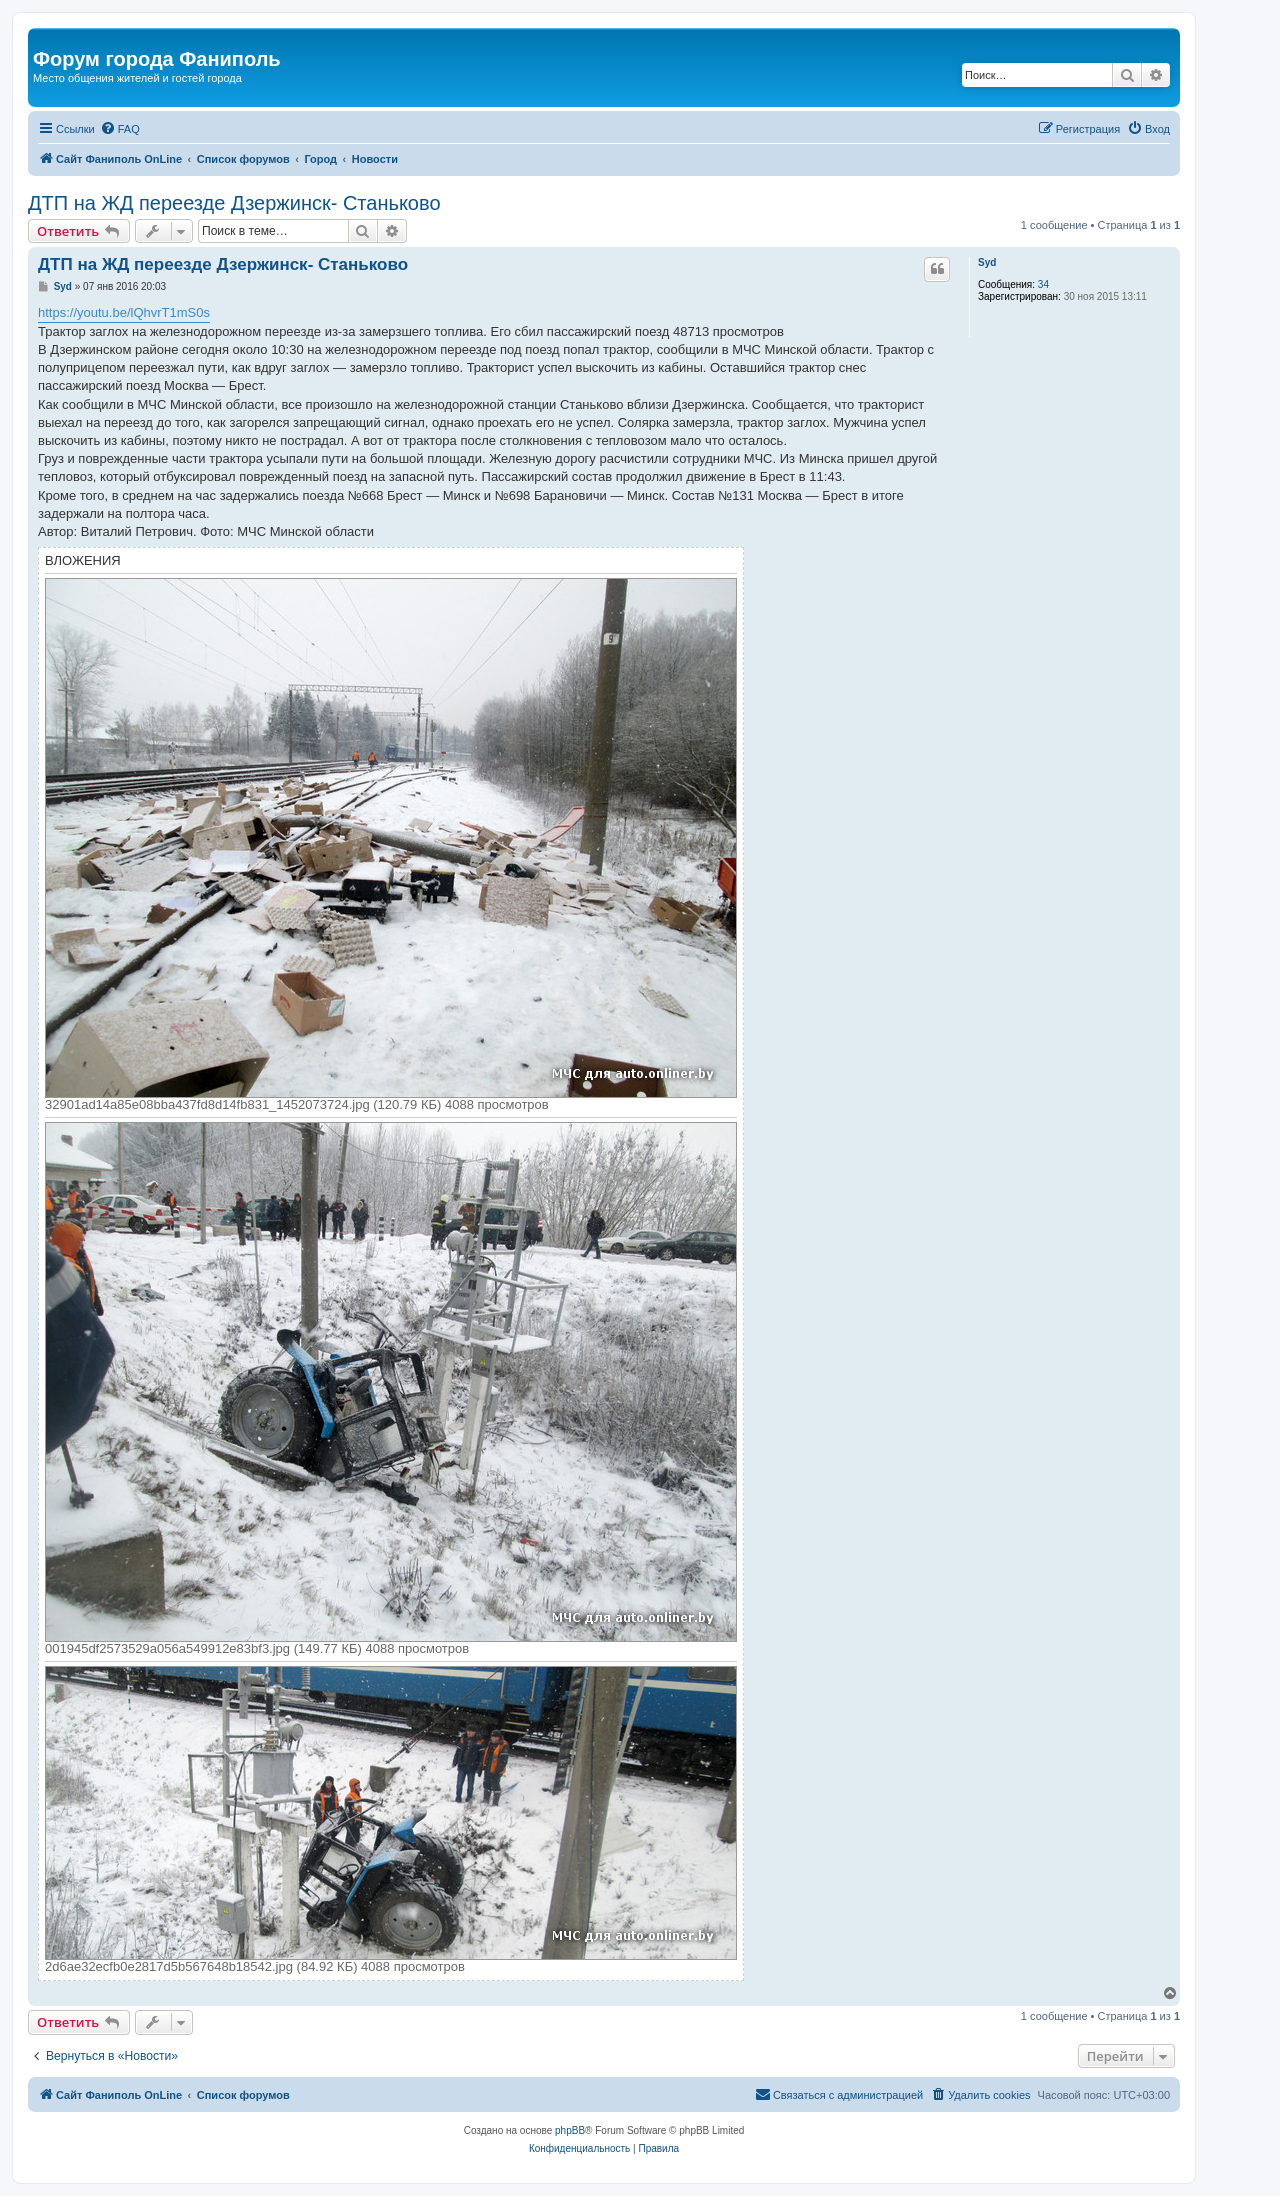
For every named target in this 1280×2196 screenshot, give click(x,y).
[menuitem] (120, 129)
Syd (987, 262)
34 (1043, 284)
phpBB (570, 2130)
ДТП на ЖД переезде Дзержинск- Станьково (234, 203)
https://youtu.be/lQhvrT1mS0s (124, 312)
